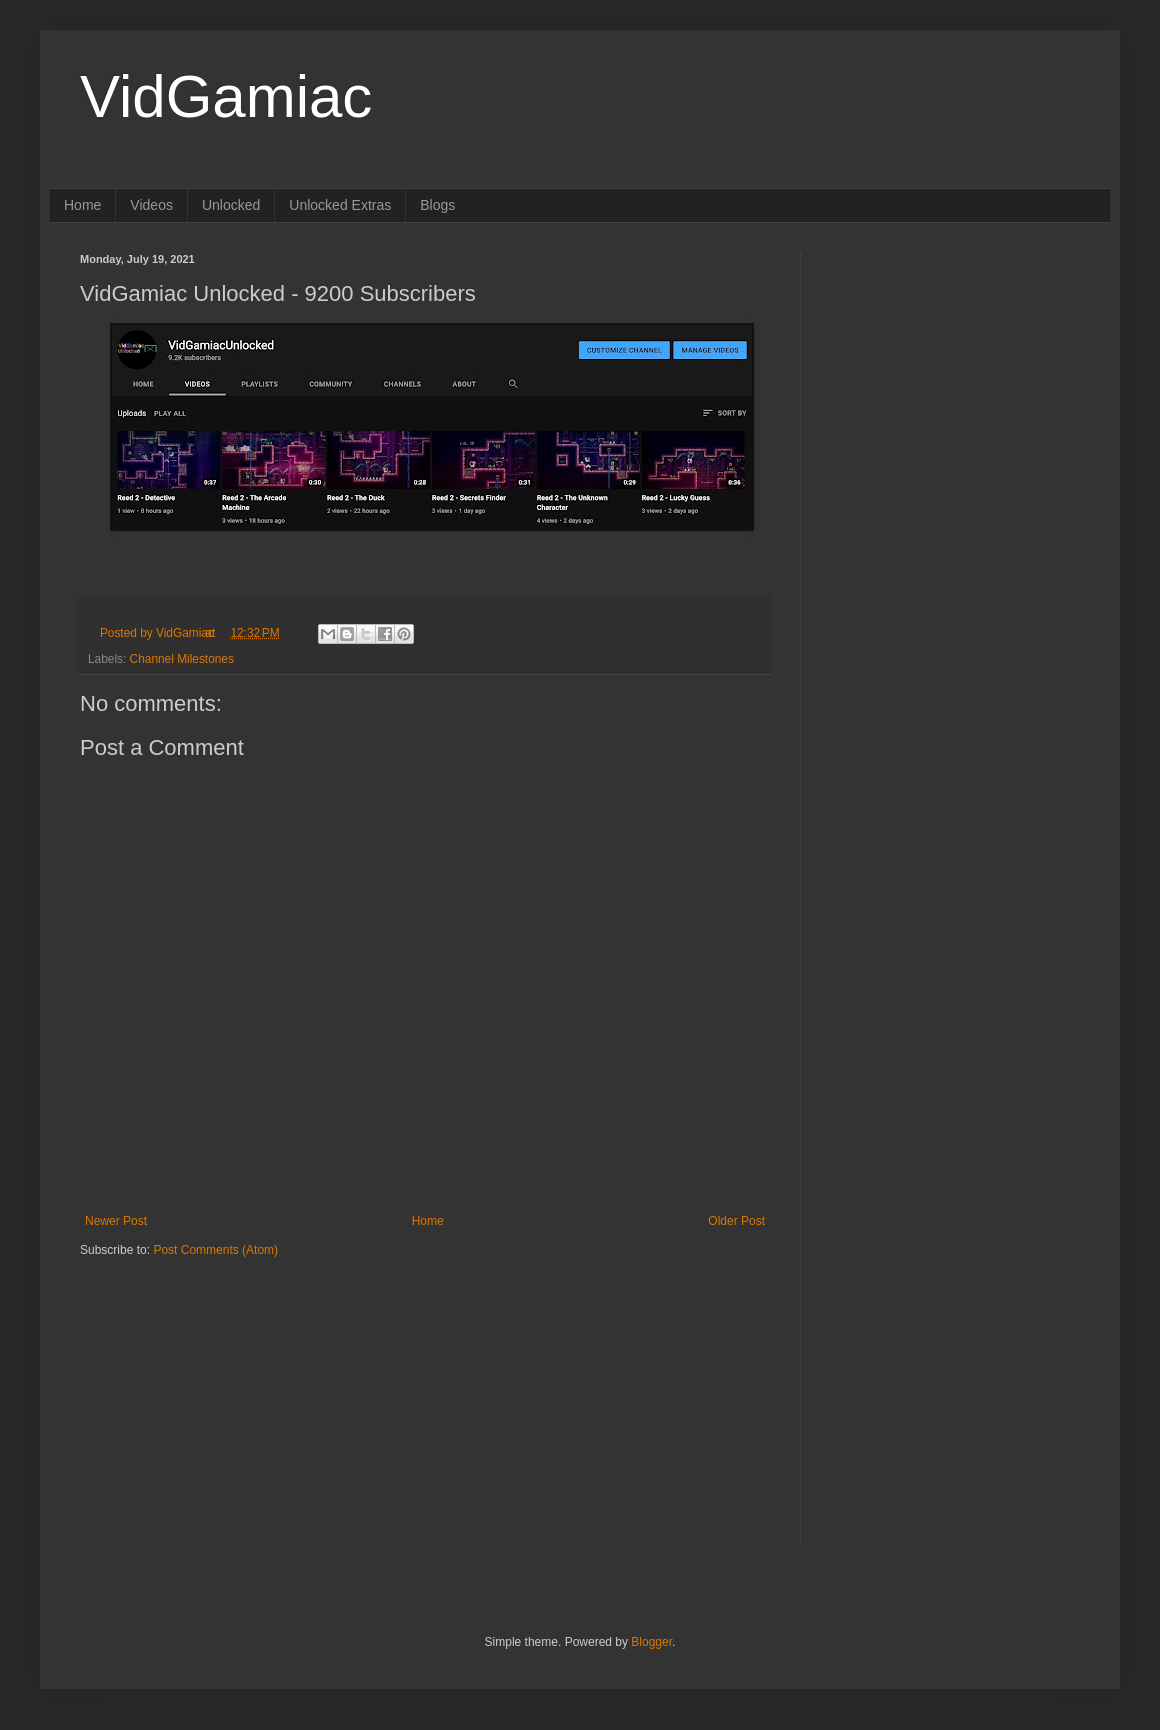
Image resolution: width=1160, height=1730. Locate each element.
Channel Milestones (182, 659)
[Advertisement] (205, 1384)
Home (82, 205)
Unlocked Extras (340, 205)
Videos (151, 205)
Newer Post (116, 1221)
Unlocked (231, 205)
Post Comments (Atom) (215, 1250)
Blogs (437, 205)
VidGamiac (226, 96)
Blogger (651, 1642)
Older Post (736, 1221)
